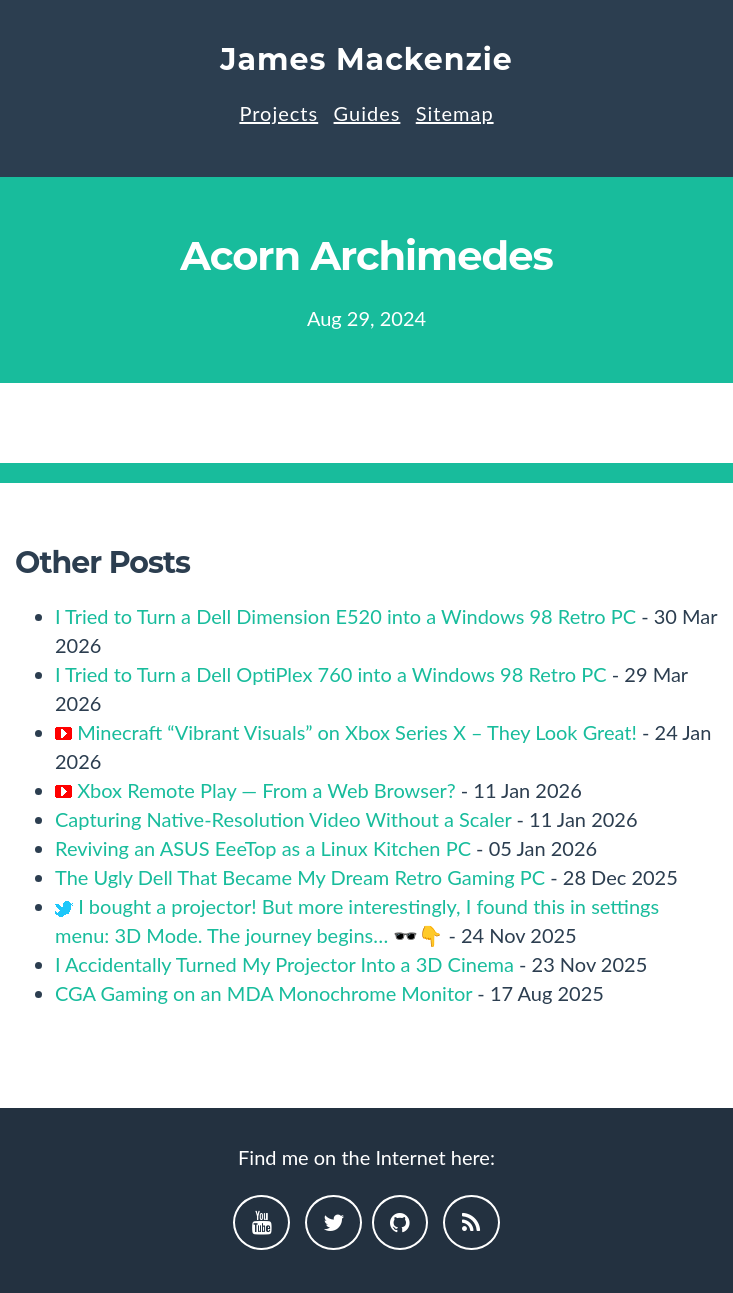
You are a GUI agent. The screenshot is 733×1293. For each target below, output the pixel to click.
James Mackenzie (366, 59)
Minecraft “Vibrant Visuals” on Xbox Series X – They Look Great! (357, 732)
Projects (278, 113)
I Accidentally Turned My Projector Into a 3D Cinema (284, 964)
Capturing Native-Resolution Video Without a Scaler (283, 819)
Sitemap (455, 113)
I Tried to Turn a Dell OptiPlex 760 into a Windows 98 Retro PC (331, 674)
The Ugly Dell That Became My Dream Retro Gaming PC (300, 877)
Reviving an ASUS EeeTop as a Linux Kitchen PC (263, 848)
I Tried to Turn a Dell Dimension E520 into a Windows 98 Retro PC (345, 616)
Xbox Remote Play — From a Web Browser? (266, 790)
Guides (367, 113)
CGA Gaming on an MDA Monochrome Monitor (263, 993)
